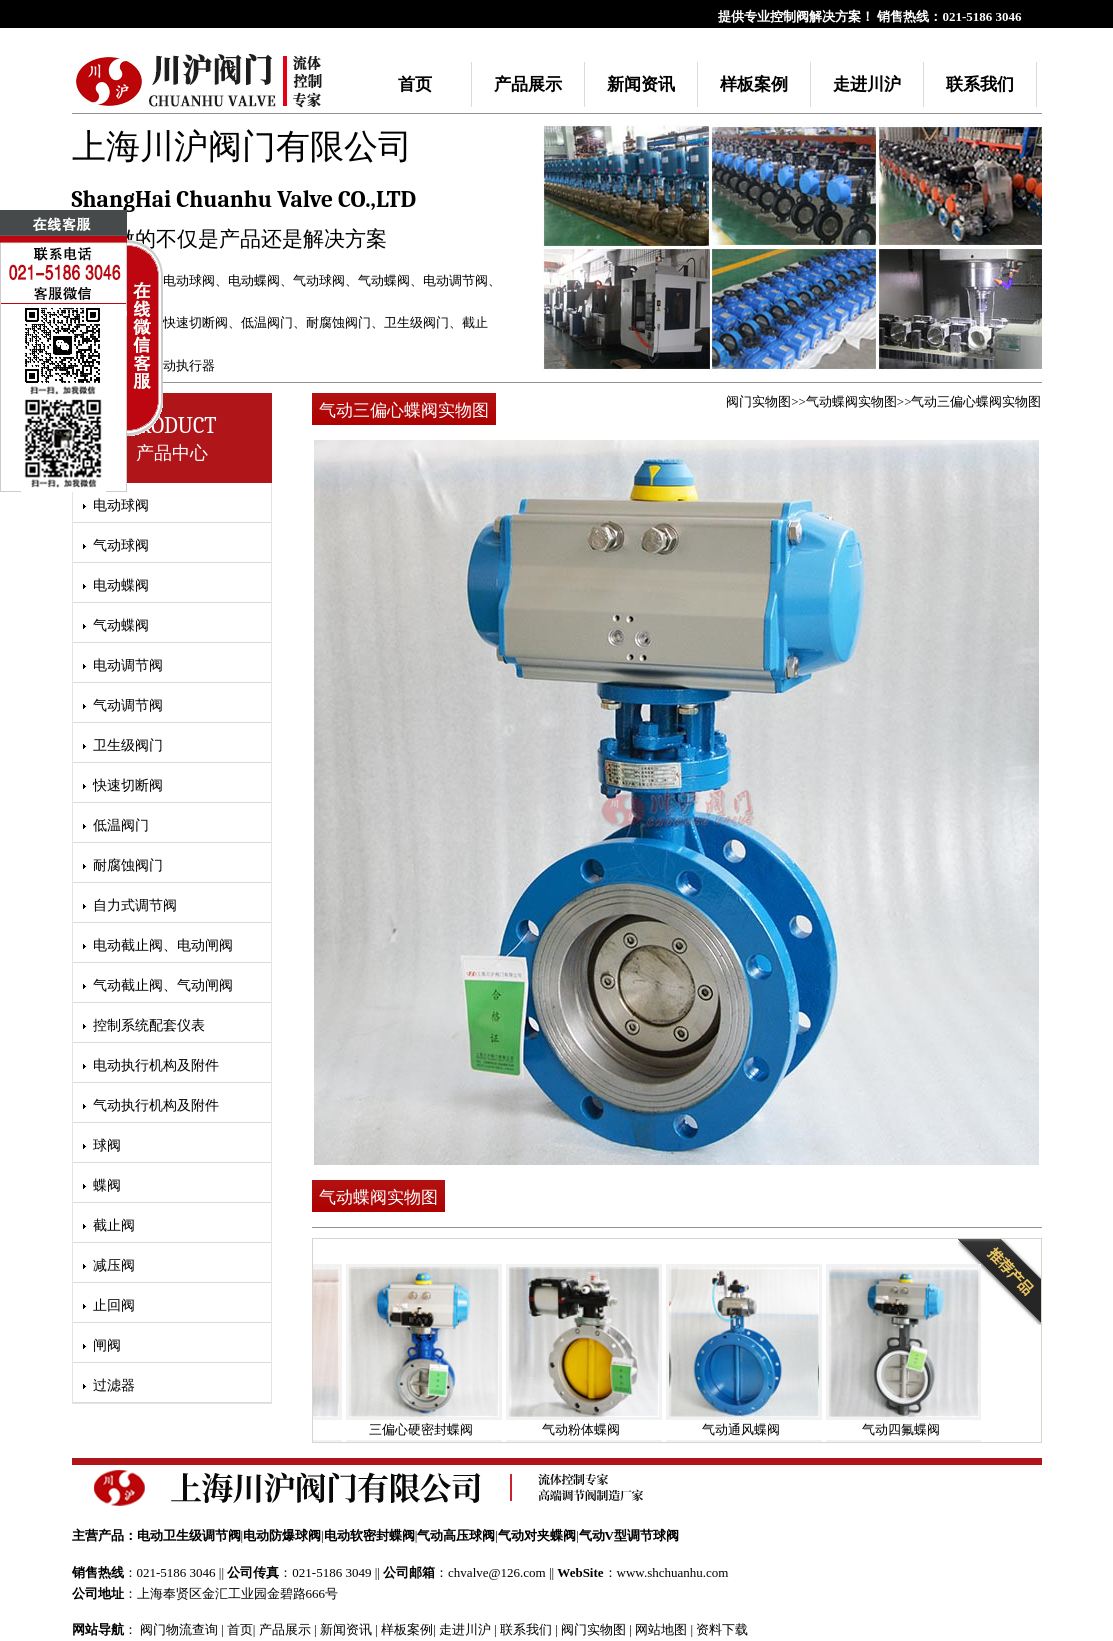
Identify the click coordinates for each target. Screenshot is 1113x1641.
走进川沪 (867, 84)
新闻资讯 (641, 84)
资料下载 (722, 1629)
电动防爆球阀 (282, 1535)
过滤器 (114, 1385)
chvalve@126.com (497, 1572)
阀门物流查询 (179, 1629)
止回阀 (114, 1305)
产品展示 (528, 84)
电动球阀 (189, 280)
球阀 (107, 1145)
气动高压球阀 (456, 1535)
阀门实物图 (758, 401)
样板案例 (754, 84)
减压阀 (114, 1265)
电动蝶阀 (254, 280)
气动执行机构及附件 (156, 1105)
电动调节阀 (455, 280)
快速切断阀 (195, 322)
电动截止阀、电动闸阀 (163, 945)
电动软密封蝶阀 (369, 1535)
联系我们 (980, 84)
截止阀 (114, 1225)
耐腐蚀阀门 (338, 322)
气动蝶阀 (384, 280)
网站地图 (661, 1629)
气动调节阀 (128, 705)
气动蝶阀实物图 (851, 401)
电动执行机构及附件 (156, 1065)
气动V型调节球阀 (629, 1535)
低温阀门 (267, 322)
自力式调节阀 (135, 905)
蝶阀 (107, 1185)
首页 (415, 84)
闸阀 (107, 1345)
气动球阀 (319, 280)
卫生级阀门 (416, 322)
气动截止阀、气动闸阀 (163, 985)
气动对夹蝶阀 (537, 1535)
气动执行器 (182, 365)
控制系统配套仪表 (149, 1025)
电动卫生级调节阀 (189, 1535)
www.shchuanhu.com (673, 1572)
